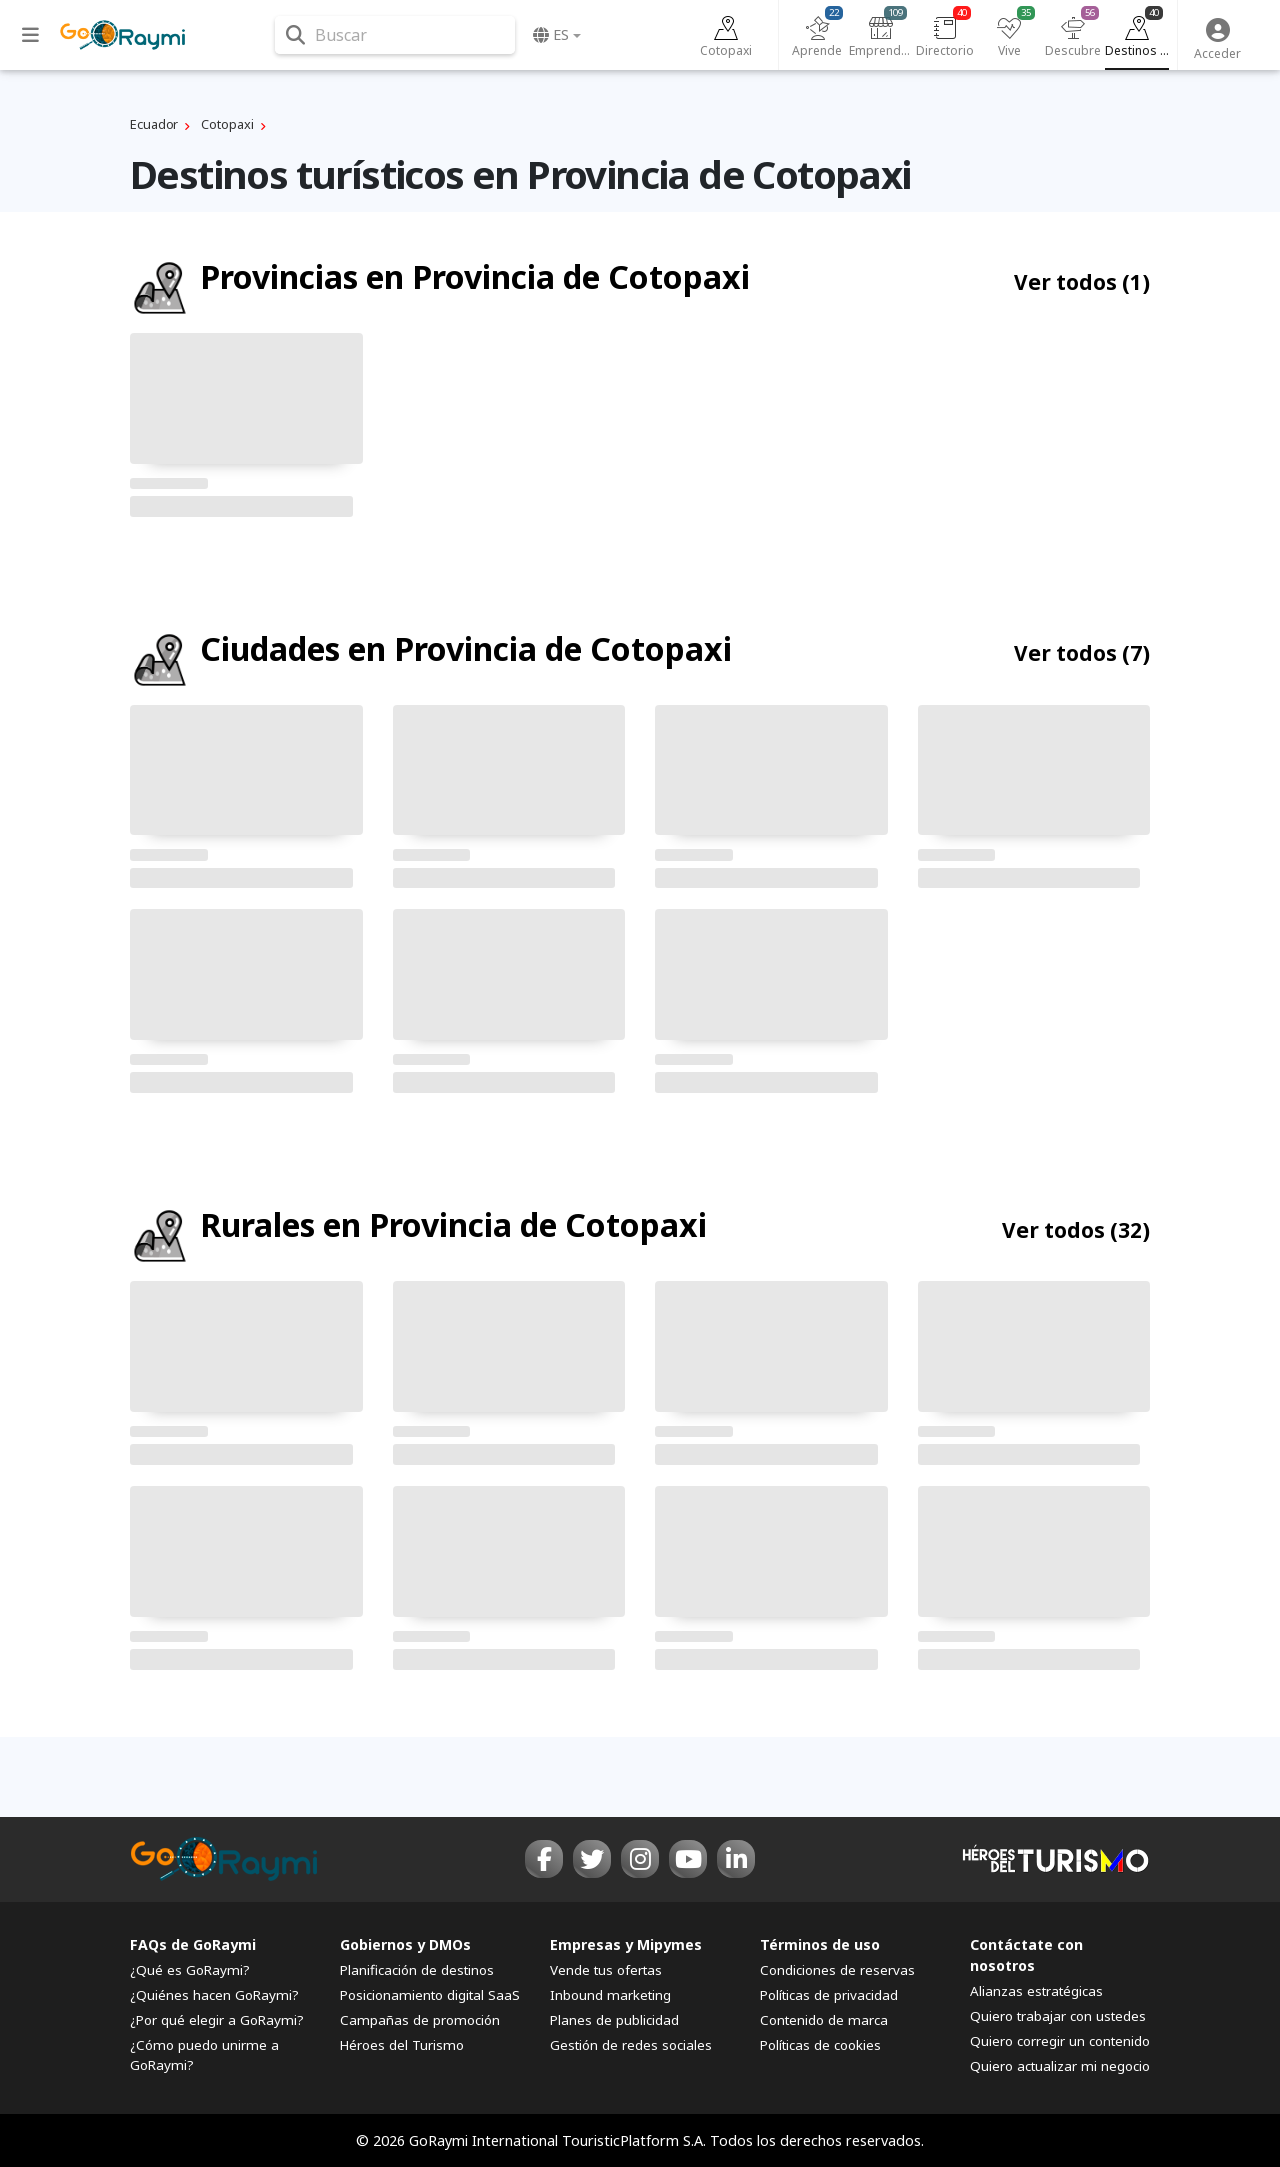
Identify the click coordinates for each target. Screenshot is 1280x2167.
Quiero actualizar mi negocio (1060, 2066)
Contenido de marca (824, 2020)
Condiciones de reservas (837, 1970)
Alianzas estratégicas (1036, 1991)
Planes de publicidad (614, 2020)
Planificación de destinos (417, 1970)
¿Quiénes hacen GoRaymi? (214, 1995)
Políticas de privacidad (829, 1995)
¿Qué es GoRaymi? (190, 1970)
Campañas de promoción (420, 2020)
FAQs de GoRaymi (193, 1944)
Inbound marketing (610, 1995)
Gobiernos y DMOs (405, 1944)
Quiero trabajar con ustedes (1058, 2016)
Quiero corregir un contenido (1060, 2041)
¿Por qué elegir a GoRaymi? (217, 2020)
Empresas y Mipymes (626, 1944)
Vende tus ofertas (606, 1970)
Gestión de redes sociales (631, 2045)
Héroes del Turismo (402, 2045)
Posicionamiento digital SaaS (430, 1995)
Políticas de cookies (820, 2045)
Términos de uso (820, 1944)
